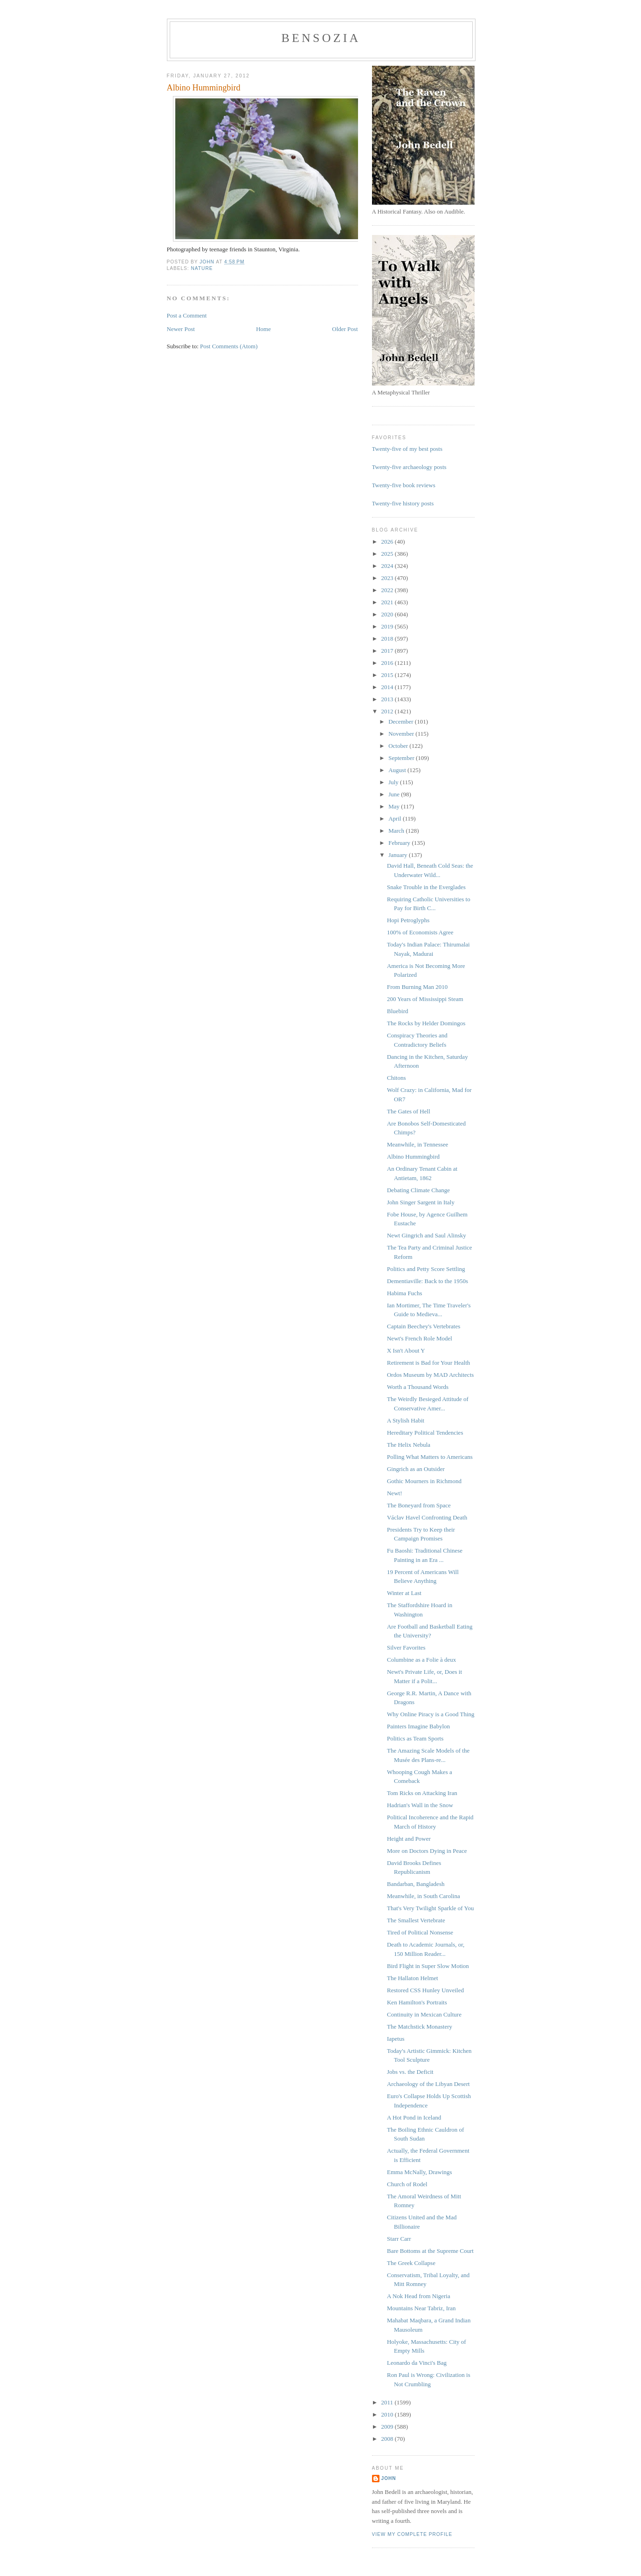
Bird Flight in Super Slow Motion (428, 1965)
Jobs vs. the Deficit (410, 2071)
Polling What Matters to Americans (430, 1456)
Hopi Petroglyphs (408, 920)
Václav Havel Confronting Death (427, 1517)
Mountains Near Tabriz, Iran (421, 2308)
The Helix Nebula (408, 1444)
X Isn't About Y (406, 1350)
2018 (388, 638)
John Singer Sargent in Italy (421, 1202)
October (398, 745)
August (397, 770)
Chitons (396, 1077)
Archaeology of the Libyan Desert (428, 2083)
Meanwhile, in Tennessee (417, 1144)
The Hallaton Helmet (412, 1978)
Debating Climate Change (418, 1190)
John (388, 2478)
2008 (388, 2438)
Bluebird (397, 1011)
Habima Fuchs (404, 1293)
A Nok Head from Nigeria (418, 2296)
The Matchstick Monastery (419, 2026)
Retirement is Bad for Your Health (428, 1362)
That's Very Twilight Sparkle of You (430, 1908)
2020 (388, 614)
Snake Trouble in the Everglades (426, 887)
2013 (388, 699)
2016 (388, 662)
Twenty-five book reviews (403, 485)
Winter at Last (404, 1592)
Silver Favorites (406, 1647)
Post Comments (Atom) (229, 346)
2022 (388, 590)
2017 (388, 650)
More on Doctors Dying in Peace (427, 1850)
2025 (388, 553)
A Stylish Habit (405, 1420)
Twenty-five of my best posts (407, 448)
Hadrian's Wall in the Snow (420, 1805)
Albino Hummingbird (413, 1156)
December (401, 721)
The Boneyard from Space (419, 1505)
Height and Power (409, 1838)
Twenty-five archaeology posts (409, 466)
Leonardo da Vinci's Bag (417, 2362)
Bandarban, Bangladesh (415, 1883)
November (401, 733)
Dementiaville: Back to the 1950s (427, 1281)
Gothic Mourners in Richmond (424, 1481)
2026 (388, 541)
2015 (388, 674)
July (394, 782)
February (400, 842)
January (398, 854)
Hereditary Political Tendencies (425, 1432)
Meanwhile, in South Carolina (423, 1895)
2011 (388, 2402)
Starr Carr (399, 2238)
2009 (388, 2426)
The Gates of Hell (408, 1111)
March (397, 830)
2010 (388, 2414)
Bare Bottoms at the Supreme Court (430, 2250)
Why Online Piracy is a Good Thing (431, 1714)
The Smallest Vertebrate (416, 1920)
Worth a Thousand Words (417, 1386)
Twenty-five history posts (403, 503)
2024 (388, 565)
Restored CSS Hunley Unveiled (425, 1990)
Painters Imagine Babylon (418, 1726)
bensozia (320, 38)
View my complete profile (412, 2534)
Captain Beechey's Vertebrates (423, 1326)
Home (263, 328)
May (394, 806)
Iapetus (396, 2038)
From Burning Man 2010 (417, 986)
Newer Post (181, 328)
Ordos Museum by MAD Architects (430, 1374)
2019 (388, 626)
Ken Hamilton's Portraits (417, 2002)
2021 (388, 602)
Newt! (394, 1493)
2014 (388, 687)
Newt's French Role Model (419, 1338)
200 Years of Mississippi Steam (425, 998)
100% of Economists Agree (420, 932)
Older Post (345, 328)
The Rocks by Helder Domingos (426, 1023)
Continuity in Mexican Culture (424, 2014)
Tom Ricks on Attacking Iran (422, 1792)
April (395, 818)
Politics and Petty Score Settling (426, 1268)
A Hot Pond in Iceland (414, 2117)
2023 (388, 577)
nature (202, 268)
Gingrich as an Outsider (416, 1468)
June (394, 794)
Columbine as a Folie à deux (421, 1659)
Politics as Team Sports (415, 1738)
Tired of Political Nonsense (420, 1932)
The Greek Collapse (411, 2262)
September (402, 757)
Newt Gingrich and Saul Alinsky (426, 1235)
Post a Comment (187, 315)
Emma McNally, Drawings (419, 2172)
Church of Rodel (407, 2184)
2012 (388, 711)
